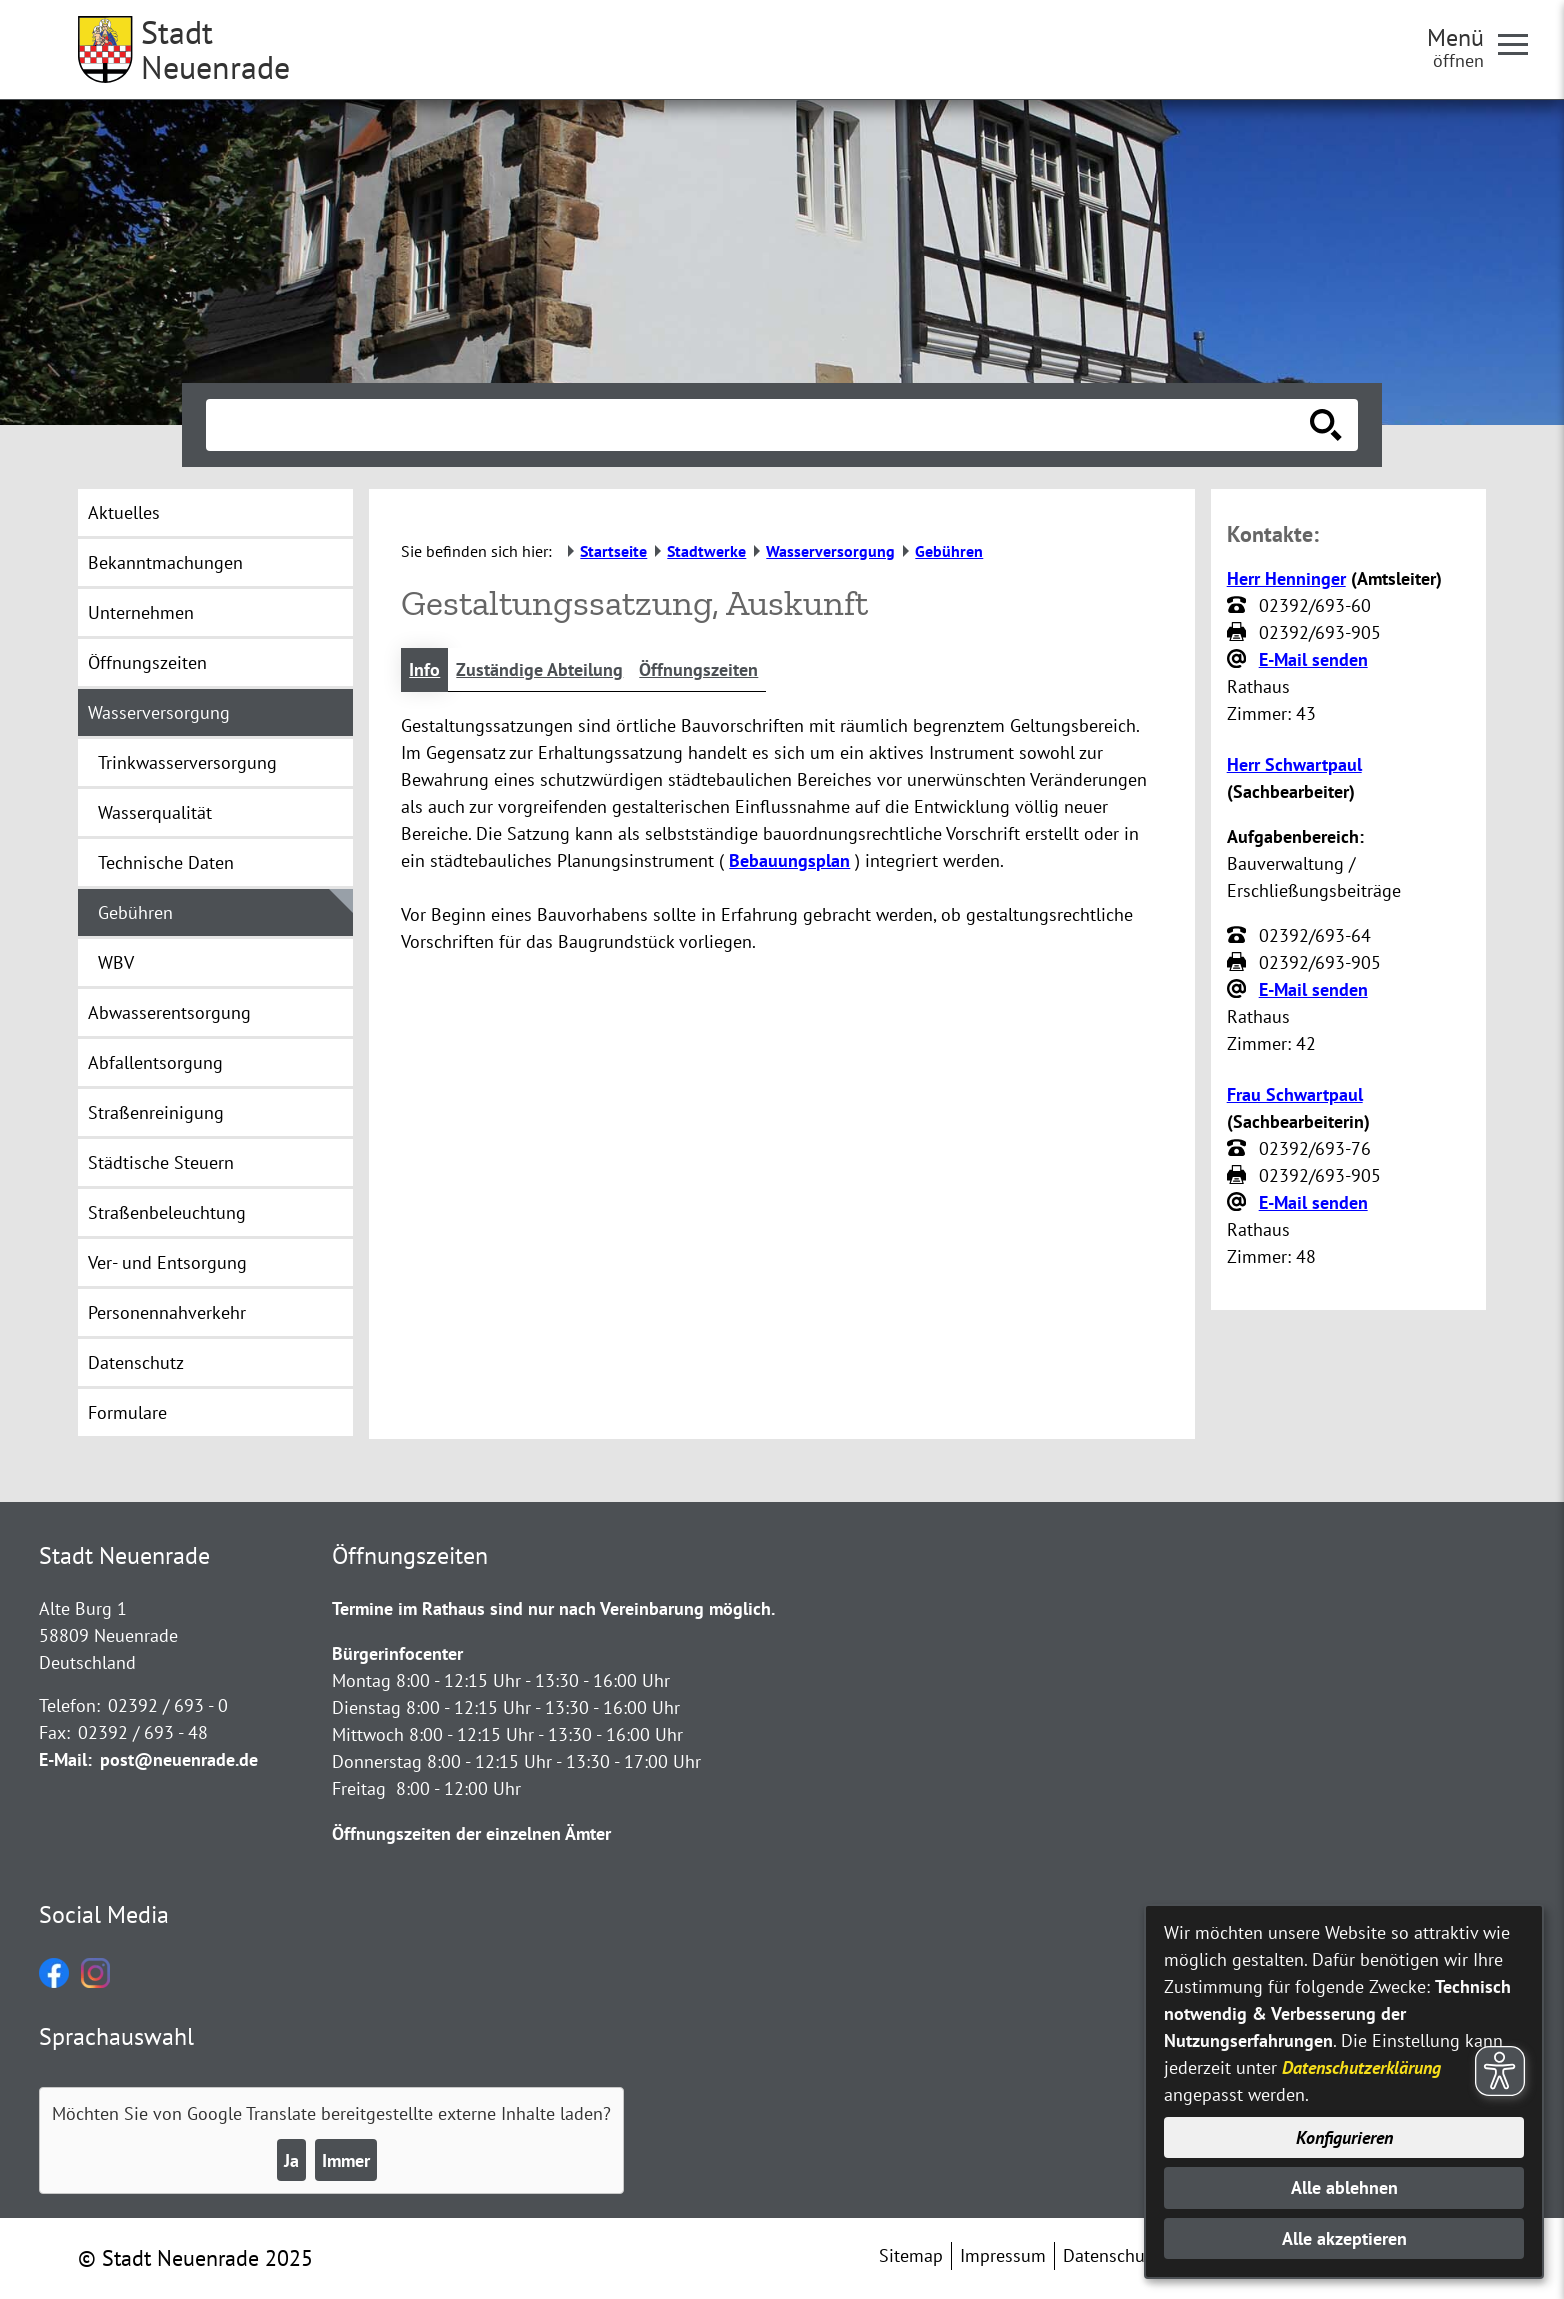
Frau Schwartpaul (1295, 1094)
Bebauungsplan (789, 860)
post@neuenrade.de (179, 1759)
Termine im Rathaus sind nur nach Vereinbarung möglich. (553, 1608)
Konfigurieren (1344, 2137)
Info (424, 669)
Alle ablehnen (1344, 2187)
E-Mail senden (1313, 659)
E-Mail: (65, 1759)
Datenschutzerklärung (1361, 2067)
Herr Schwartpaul (1294, 764)
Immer (346, 2160)
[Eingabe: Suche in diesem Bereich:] (760, 425)
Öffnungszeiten (698, 669)
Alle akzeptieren (1344, 2238)
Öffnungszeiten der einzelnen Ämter (471, 1833)
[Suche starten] (1326, 425)
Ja (291, 2160)
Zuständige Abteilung (539, 669)
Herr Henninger (1286, 578)
